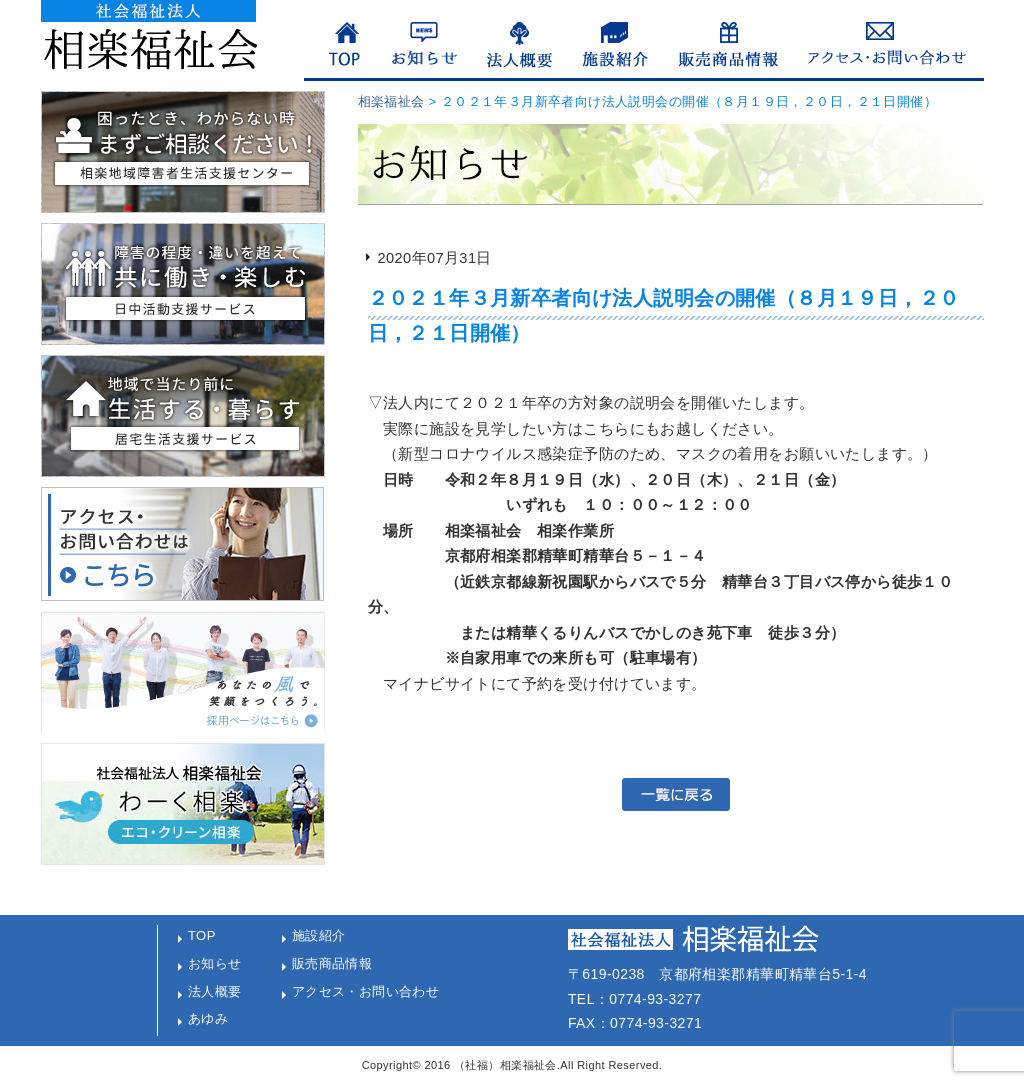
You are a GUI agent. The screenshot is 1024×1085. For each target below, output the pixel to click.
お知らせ (215, 963)
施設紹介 (319, 935)
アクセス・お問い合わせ (366, 991)
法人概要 (215, 991)
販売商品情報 (332, 963)
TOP (202, 935)
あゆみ (208, 1018)
